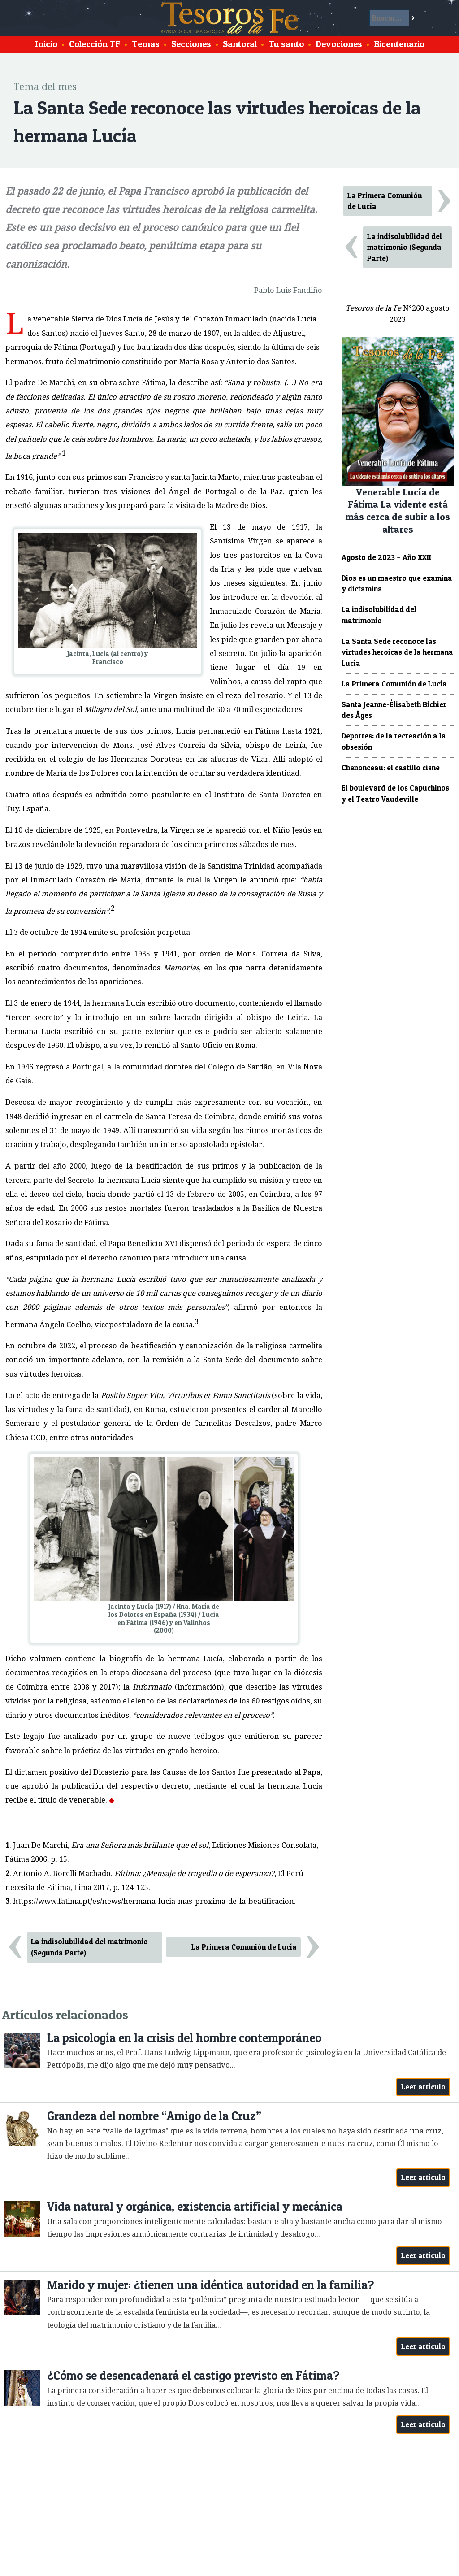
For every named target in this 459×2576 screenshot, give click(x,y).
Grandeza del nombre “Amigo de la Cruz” (154, 2115)
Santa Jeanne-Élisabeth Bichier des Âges (394, 710)
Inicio (46, 44)
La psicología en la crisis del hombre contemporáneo (184, 2037)
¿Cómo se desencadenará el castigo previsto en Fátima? (193, 2375)
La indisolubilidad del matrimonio (379, 615)
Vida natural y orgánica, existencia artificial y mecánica (194, 2206)
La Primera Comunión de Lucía (244, 1946)
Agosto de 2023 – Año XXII (386, 557)
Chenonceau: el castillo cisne (391, 767)
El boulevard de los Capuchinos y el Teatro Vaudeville (395, 793)
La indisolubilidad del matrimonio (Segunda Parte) (89, 1947)
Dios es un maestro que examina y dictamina (397, 583)
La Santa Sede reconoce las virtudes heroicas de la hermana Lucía (397, 652)
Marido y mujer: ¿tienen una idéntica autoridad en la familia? (210, 2284)
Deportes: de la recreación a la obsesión (394, 741)
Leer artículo (423, 2086)
